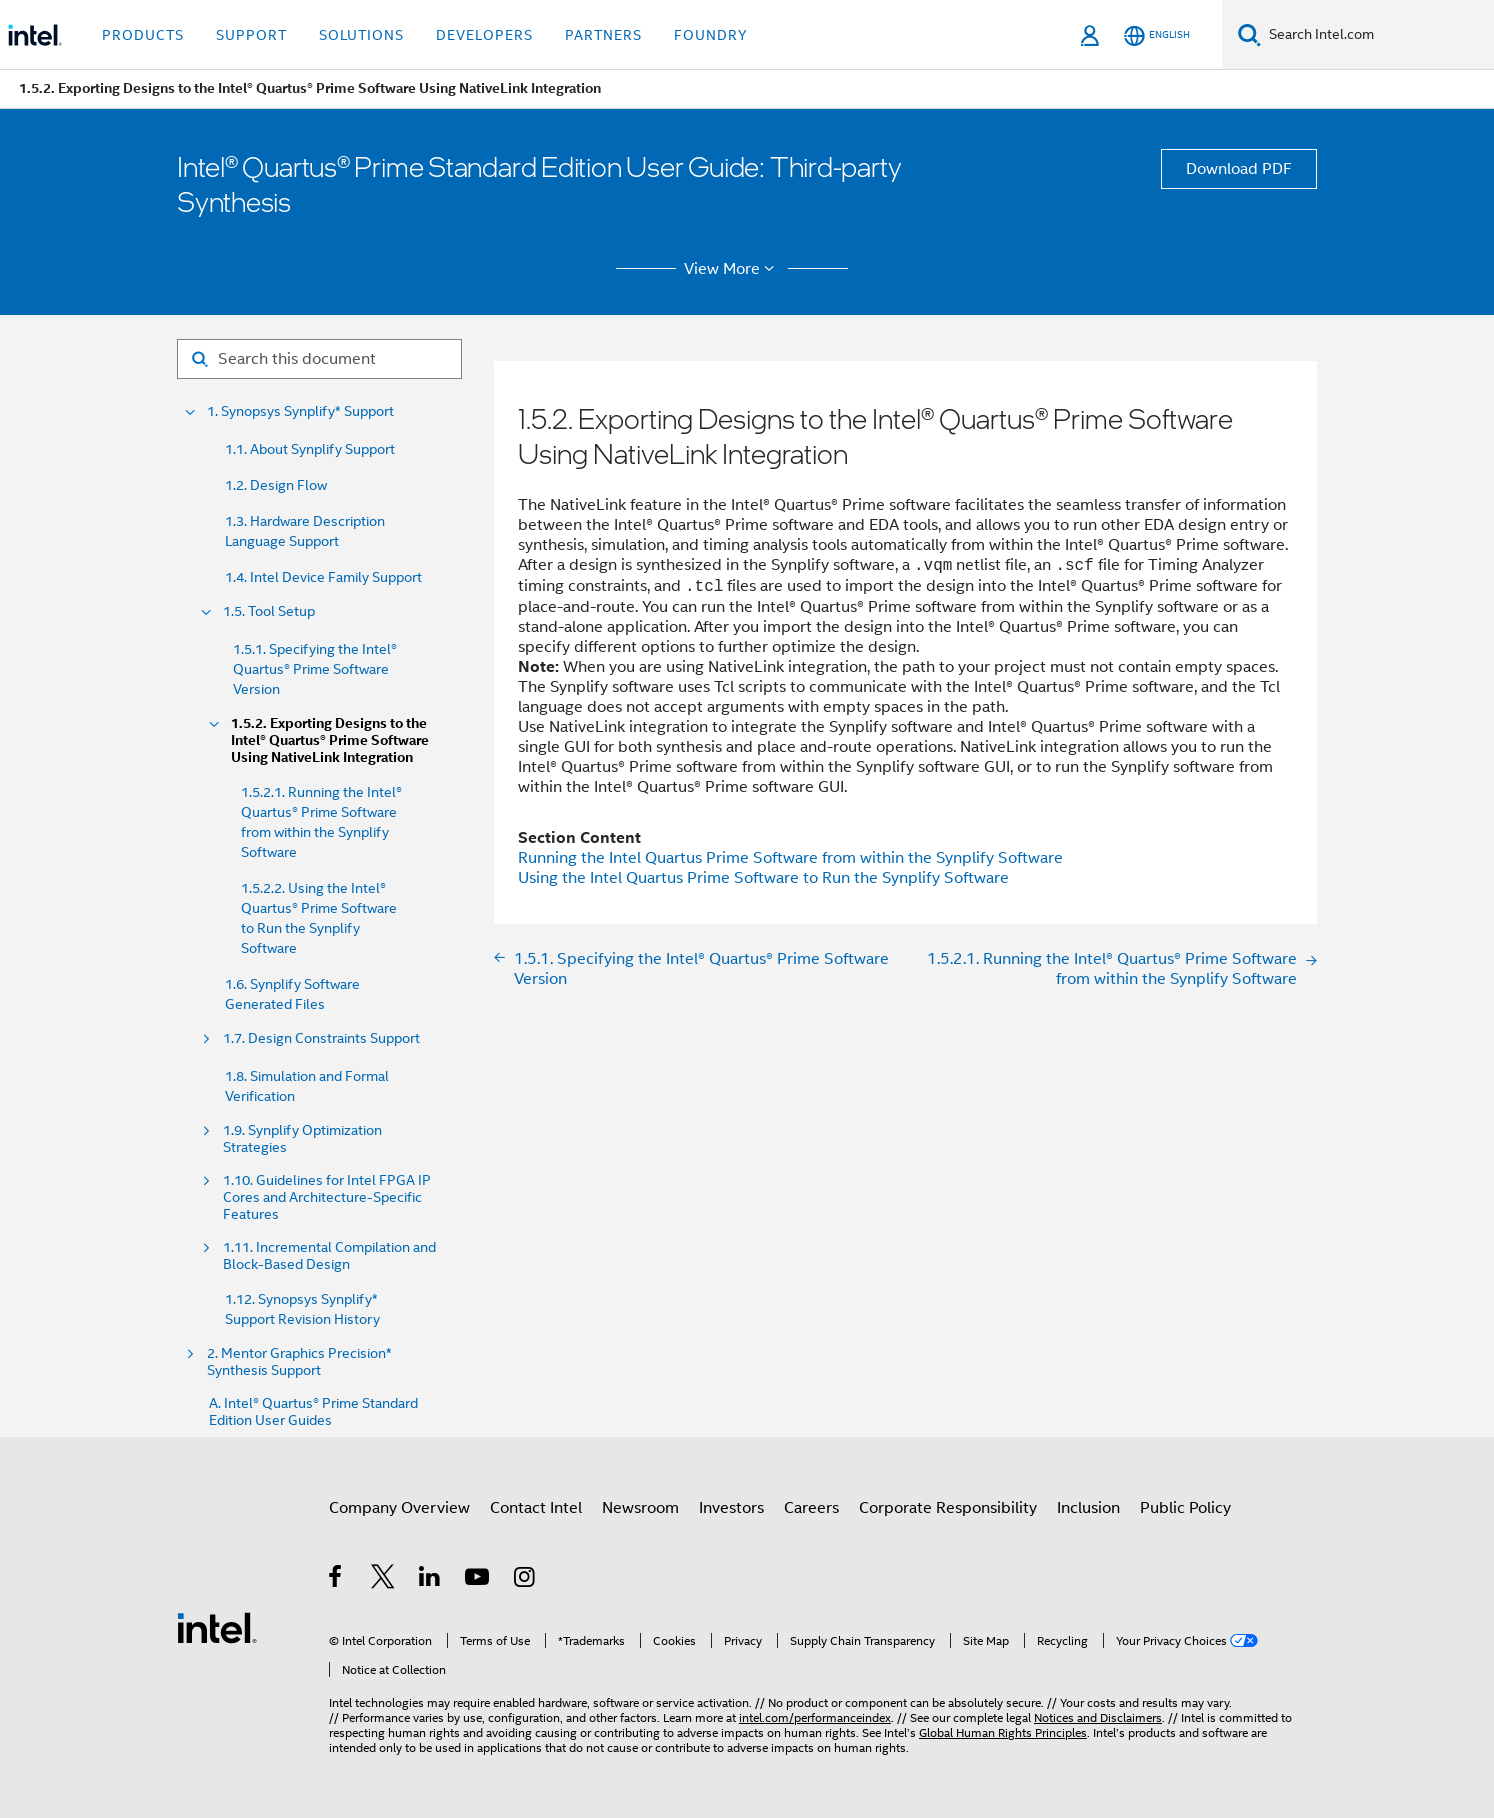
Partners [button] (603, 35)
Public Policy (1185, 1508)
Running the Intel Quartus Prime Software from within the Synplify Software (790, 858)
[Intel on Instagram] (525, 1580)
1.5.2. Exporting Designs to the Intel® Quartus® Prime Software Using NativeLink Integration (330, 740)
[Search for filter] (319, 359)
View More (732, 269)
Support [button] (251, 35)
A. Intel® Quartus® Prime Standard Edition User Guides (313, 1412)
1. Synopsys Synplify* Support (300, 411)
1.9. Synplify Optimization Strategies (302, 1139)
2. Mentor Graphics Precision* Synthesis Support (299, 1362)
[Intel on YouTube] (478, 1580)
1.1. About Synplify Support (310, 449)
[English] (1157, 35)
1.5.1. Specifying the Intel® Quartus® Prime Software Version (315, 669)
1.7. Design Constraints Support (321, 1038)
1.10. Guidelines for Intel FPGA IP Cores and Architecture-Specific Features (327, 1197)
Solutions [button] (361, 35)
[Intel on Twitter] (383, 1580)
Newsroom (640, 1508)
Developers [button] (484, 35)
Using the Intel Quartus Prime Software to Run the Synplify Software (763, 878)
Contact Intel (536, 1508)
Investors (731, 1508)
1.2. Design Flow (276, 485)
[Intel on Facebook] (336, 1580)
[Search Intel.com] (1377, 35)
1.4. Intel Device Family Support (323, 577)
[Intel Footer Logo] (217, 1627)
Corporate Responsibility (948, 1508)
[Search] (1249, 34)
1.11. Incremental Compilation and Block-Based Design (329, 1256)
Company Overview (399, 1508)
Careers (811, 1508)
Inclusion (1088, 1508)
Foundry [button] (711, 35)
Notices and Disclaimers (1098, 1717)
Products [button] (143, 35)
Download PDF (1239, 169)
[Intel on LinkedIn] (430, 1580)
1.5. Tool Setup (269, 611)
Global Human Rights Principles (1003, 1732)
